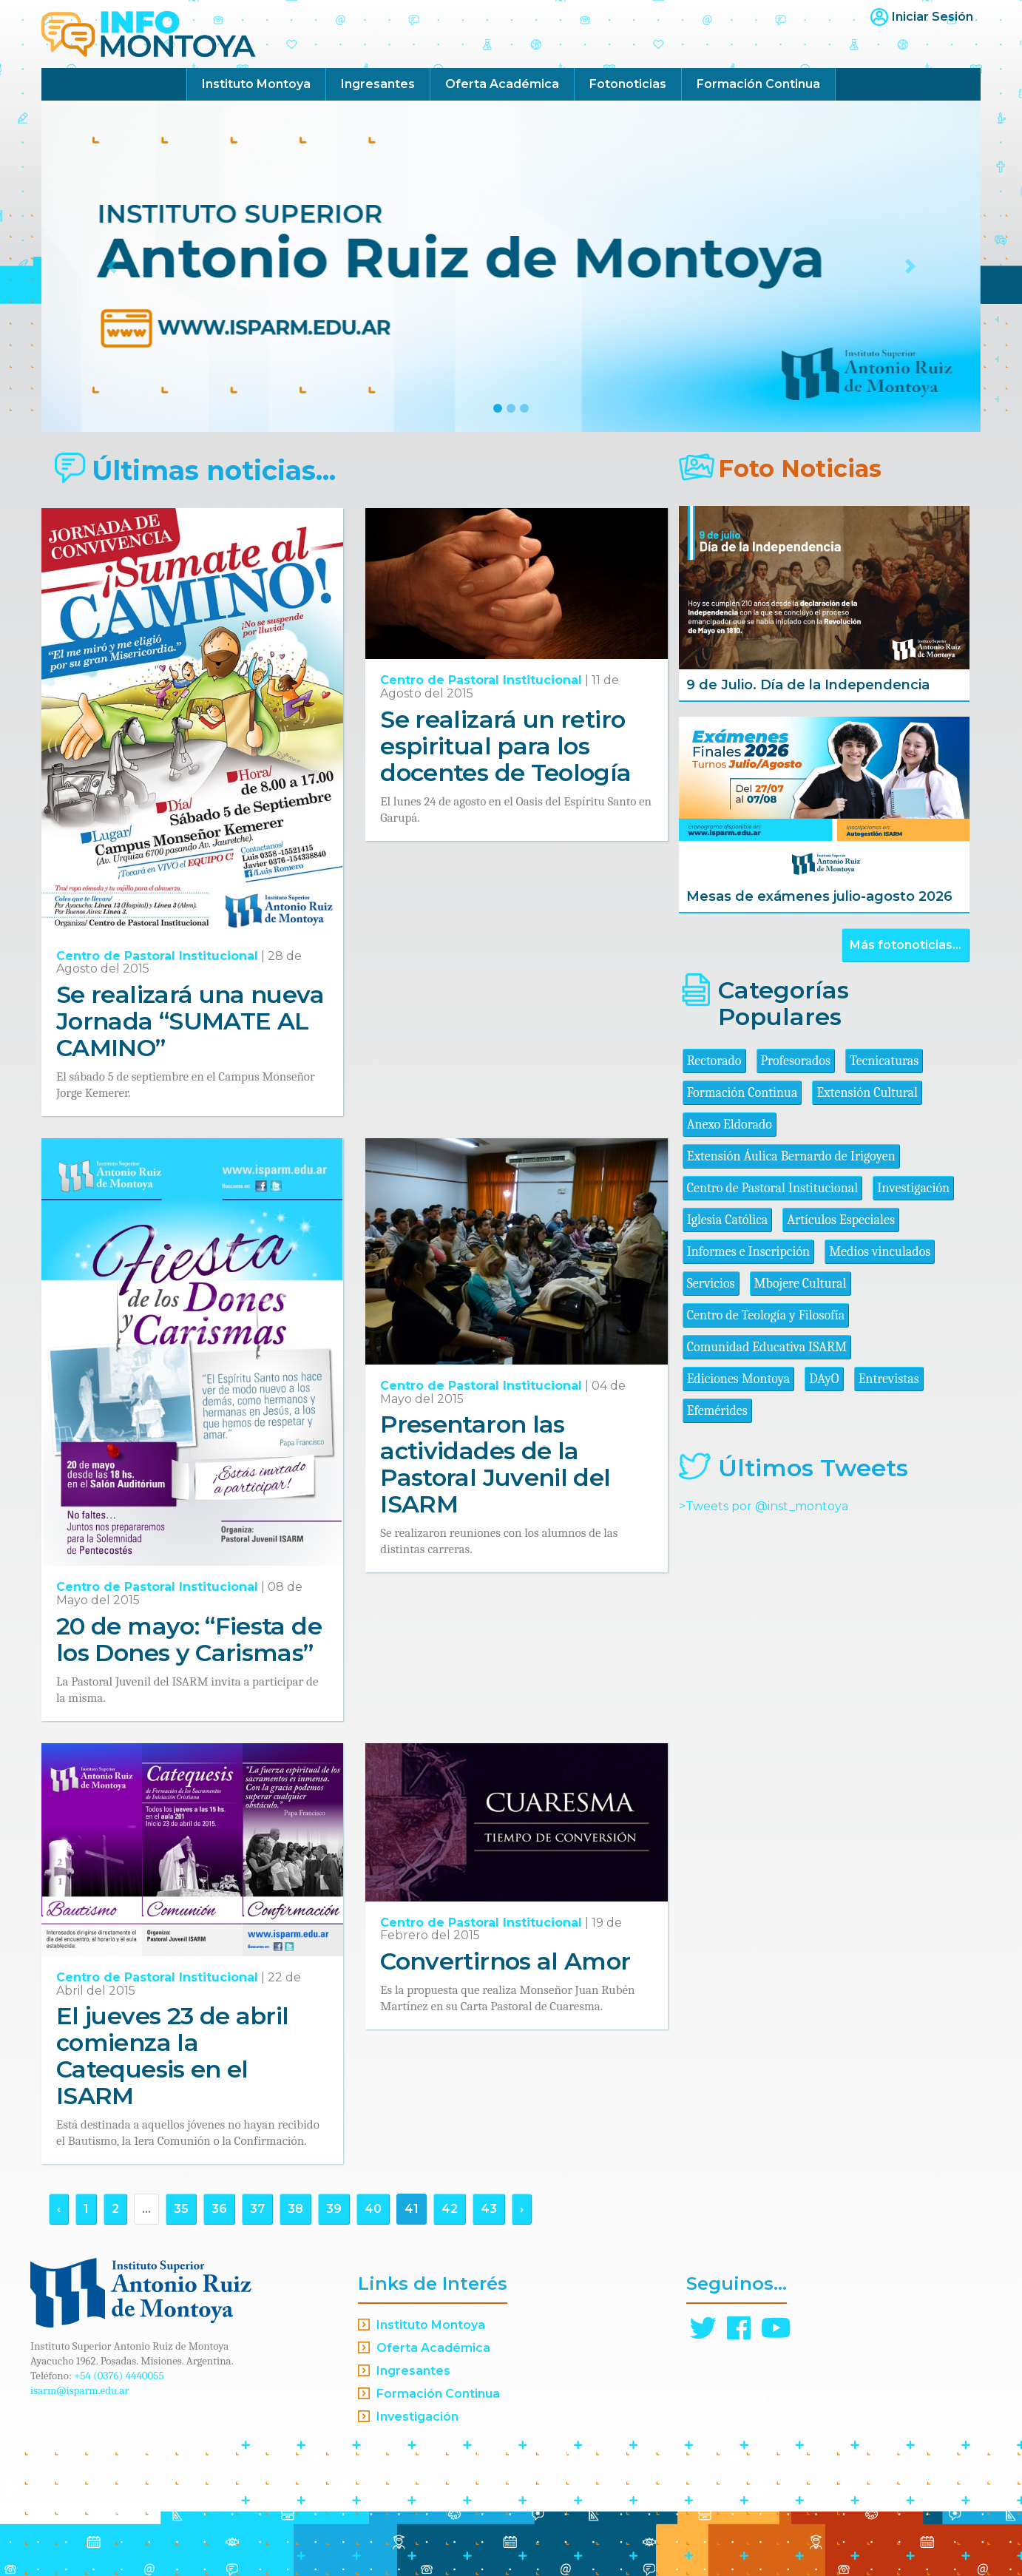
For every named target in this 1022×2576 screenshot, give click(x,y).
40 (373, 2209)
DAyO (824, 1379)
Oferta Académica (502, 84)
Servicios (711, 1283)
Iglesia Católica (727, 1220)
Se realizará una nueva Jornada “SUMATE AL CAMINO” (190, 1021)
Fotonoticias (627, 84)
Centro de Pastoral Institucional (157, 956)
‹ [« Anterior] (59, 2209)
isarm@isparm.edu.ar (79, 2390)
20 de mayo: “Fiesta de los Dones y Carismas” (189, 1639)
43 (489, 2209)
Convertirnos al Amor (505, 1961)
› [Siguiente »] (522, 2209)
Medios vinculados (879, 1252)
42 (449, 2209)
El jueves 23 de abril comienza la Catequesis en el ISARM (172, 2055)
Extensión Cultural (867, 1093)
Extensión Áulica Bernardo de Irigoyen (791, 1156)
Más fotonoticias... (905, 945)
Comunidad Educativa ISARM (767, 1347)
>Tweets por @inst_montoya (763, 1506)
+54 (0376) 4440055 (119, 2375)
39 (334, 2209)
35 (181, 2209)
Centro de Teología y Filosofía (766, 1315)
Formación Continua (758, 84)
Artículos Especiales (841, 1220)
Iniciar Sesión (932, 17)
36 (219, 2209)
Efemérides (717, 1411)
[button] (112, 266)
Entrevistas (889, 1379)
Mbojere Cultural (800, 1283)
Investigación (913, 1188)
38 (295, 2209)
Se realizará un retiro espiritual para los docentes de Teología (505, 746)
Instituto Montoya (256, 84)
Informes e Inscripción (748, 1252)
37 (257, 2209)
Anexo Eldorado (729, 1124)
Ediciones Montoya (739, 1379)
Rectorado (714, 1061)
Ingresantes (378, 84)
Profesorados (795, 1061)
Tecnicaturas (884, 1061)
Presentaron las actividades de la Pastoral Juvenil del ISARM (495, 1464)
